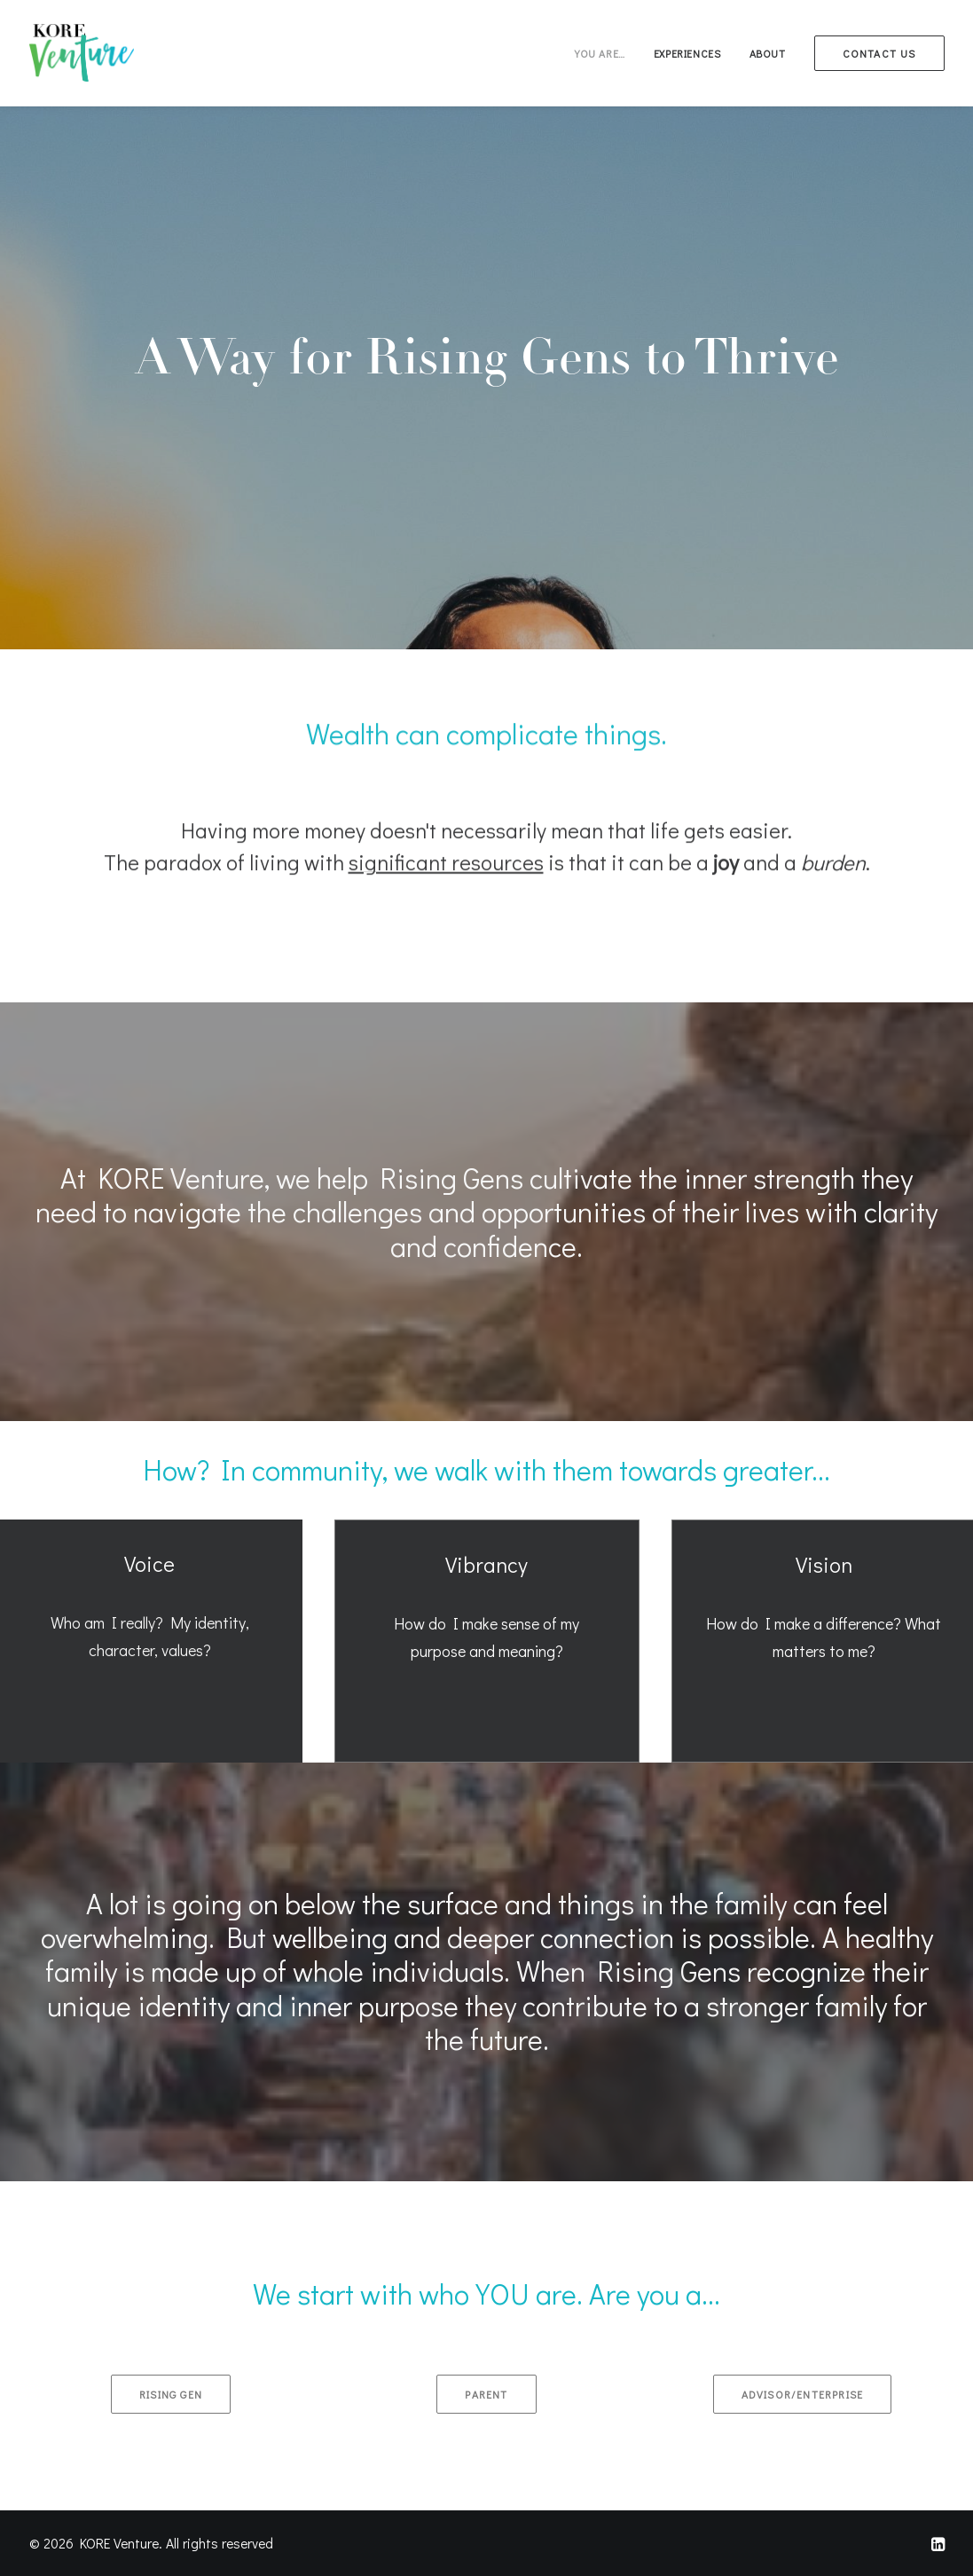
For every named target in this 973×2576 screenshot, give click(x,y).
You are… (600, 53)
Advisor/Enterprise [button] (803, 2394)
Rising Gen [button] (170, 2394)
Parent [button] (486, 2394)
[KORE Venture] (82, 53)
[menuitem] (606, 53)
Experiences (687, 53)
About (767, 53)
